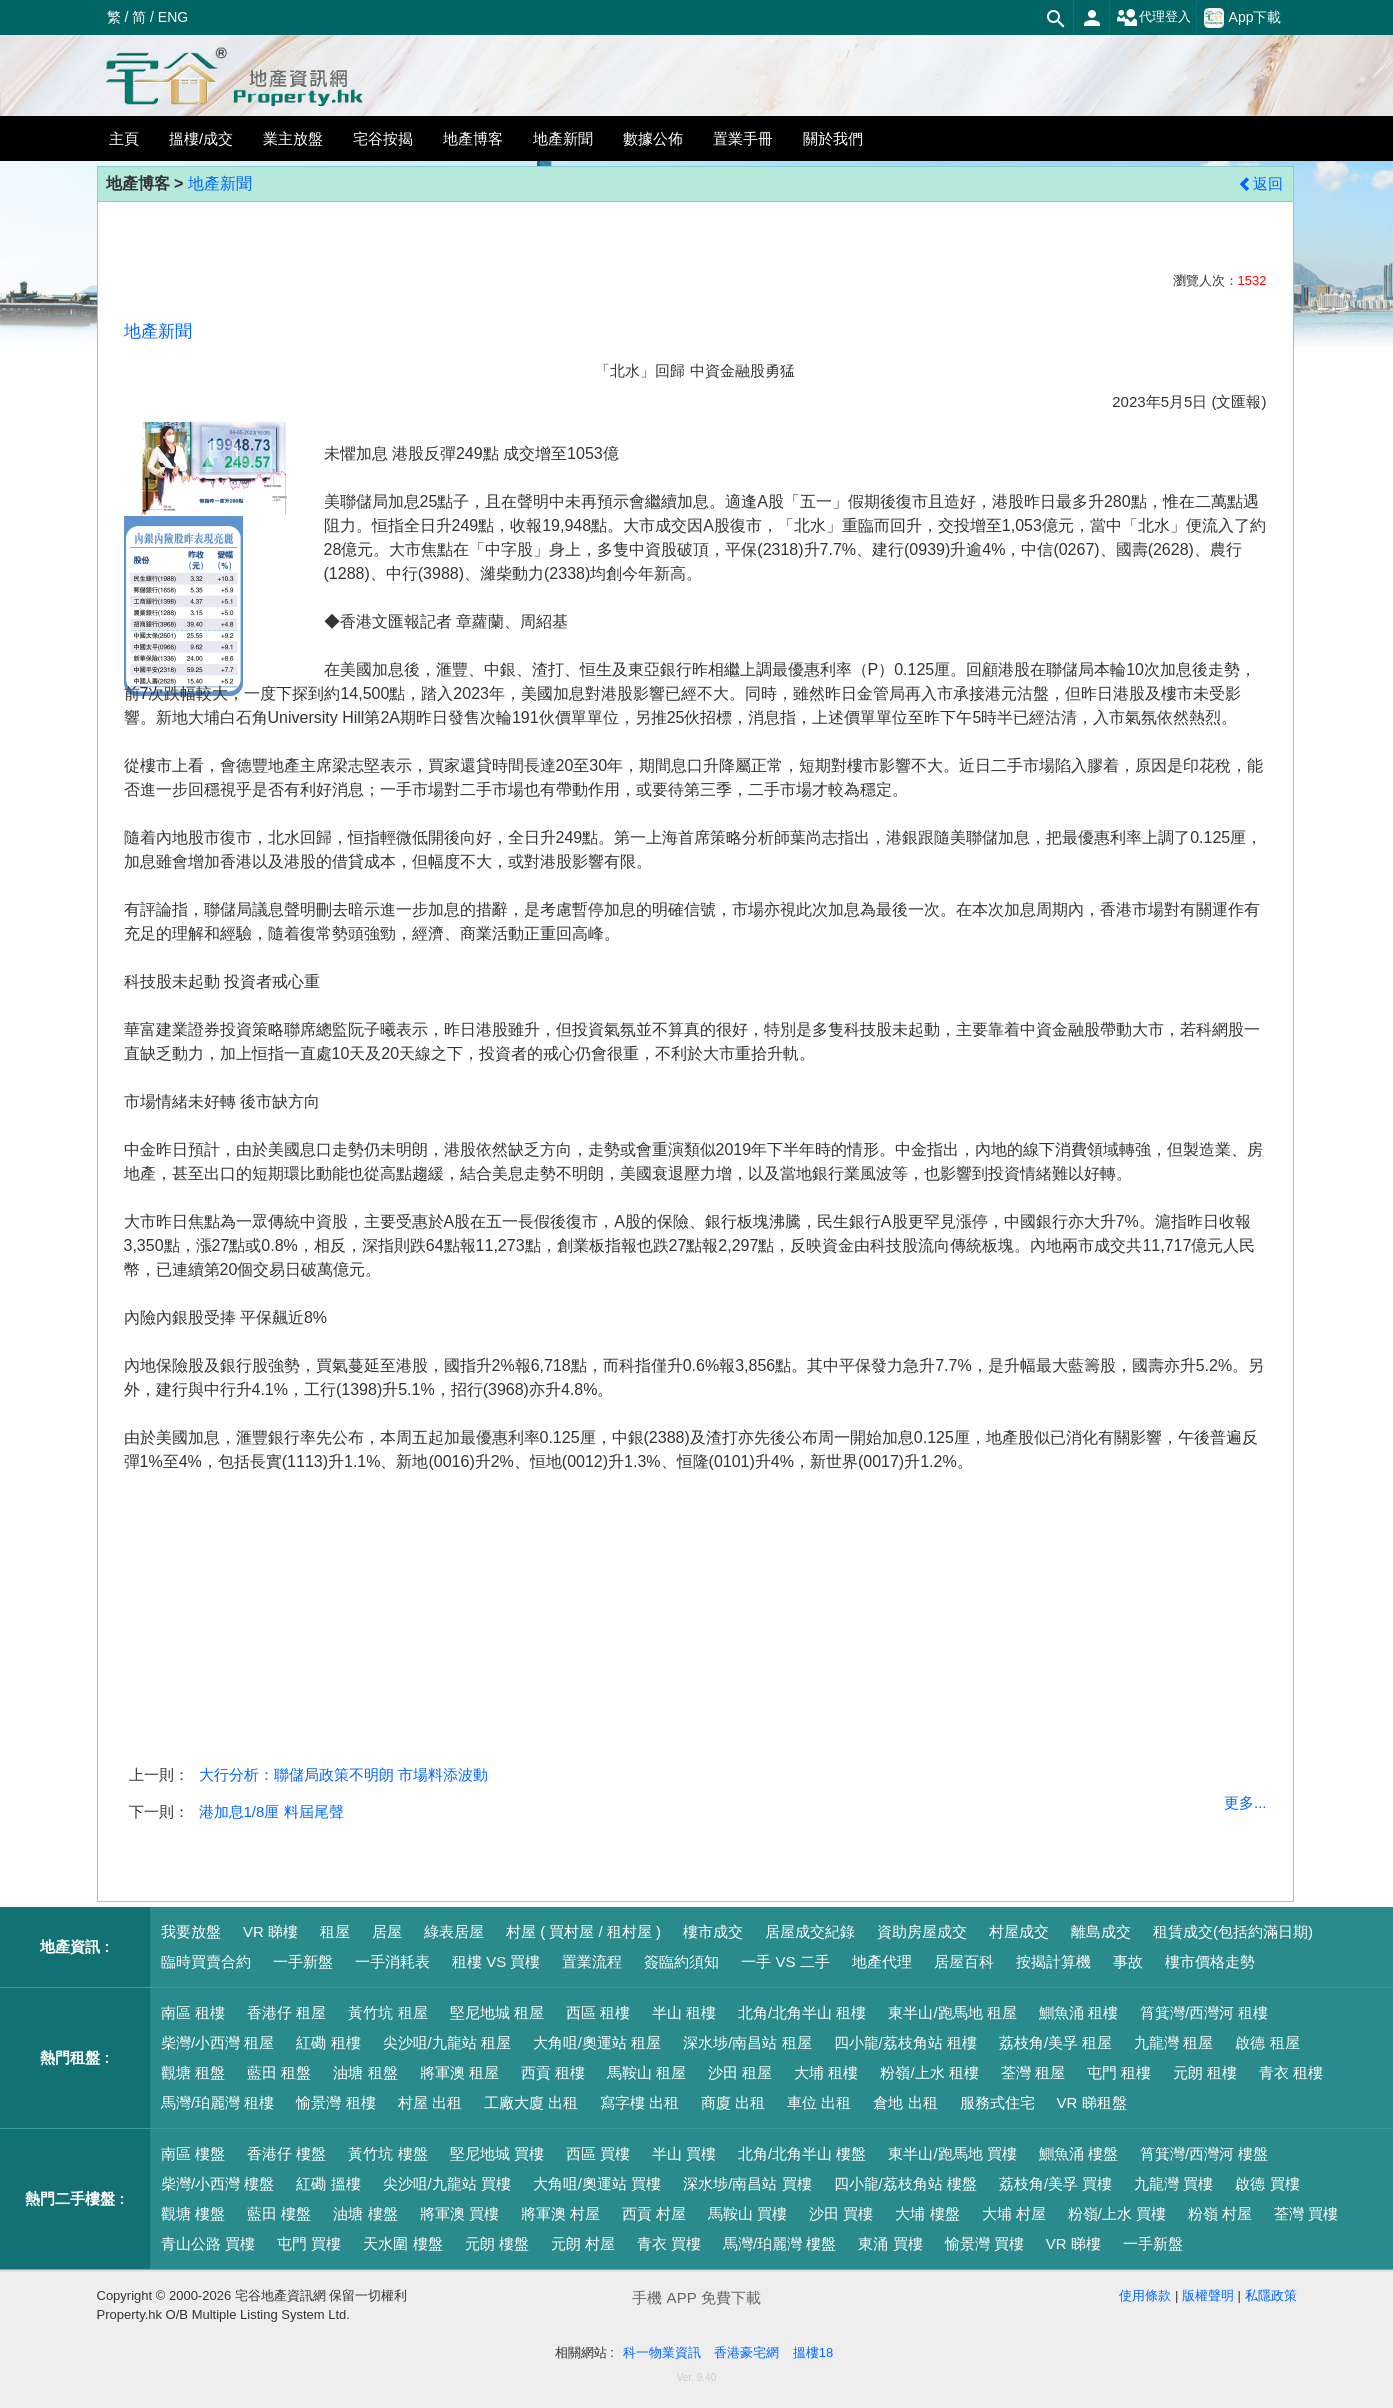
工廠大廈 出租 (531, 2102)
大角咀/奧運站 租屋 (597, 2042)
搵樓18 (813, 2352)
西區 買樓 (598, 2153)
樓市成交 (713, 1931)
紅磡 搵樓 (328, 2183)
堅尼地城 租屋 (497, 2012)
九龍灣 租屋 (1173, 2042)
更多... (1245, 1802)
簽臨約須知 (681, 1961)
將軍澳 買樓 (459, 2213)
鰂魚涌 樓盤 (1078, 2153)
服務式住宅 (997, 2102)
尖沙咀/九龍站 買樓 (447, 2183)
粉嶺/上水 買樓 (1117, 2213)
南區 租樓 (193, 2012)
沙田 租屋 (740, 2072)
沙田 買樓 (841, 2213)
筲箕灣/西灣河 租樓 (1204, 2012)
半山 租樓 (684, 2012)
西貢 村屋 (654, 2213)
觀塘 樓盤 (193, 2213)
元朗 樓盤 (497, 2243)
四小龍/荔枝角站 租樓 (905, 2042)
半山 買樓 (684, 2153)
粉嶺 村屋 (1220, 2213)
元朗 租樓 (1205, 2072)
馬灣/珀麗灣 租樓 (217, 2102)
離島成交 (1101, 1931)
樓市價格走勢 (1210, 1961)
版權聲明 (1208, 2295)
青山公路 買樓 (208, 2243)
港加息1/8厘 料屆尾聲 (271, 1811)
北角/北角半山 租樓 (802, 2012)
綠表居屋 (454, 1931)
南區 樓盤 (193, 2153)
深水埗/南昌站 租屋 (747, 2042)
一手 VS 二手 (785, 1961)
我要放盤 (191, 1931)
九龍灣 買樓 (1173, 2183)
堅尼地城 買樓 (497, 2153)
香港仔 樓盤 (286, 2153)
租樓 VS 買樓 (496, 1961)
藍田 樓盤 (279, 2213)
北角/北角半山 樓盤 (802, 2153)
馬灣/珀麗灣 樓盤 (779, 2243)
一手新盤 (303, 1961)
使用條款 (1145, 2295)
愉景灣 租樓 (335, 2102)
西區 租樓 (598, 2012)
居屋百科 (964, 1961)
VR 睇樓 (270, 1931)
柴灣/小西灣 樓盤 (217, 2183)
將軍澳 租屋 (459, 2072)
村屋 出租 (430, 2102)
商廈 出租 (733, 2102)
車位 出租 (819, 2102)
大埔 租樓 (826, 2072)
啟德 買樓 (1267, 2183)
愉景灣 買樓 (984, 2243)
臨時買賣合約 (206, 1961)
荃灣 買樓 (1306, 2213)
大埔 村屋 (1014, 2213)
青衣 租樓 (1291, 2072)
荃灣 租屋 (1033, 2072)
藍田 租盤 (279, 2072)
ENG (173, 17)
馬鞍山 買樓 (747, 2213)
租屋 (335, 1931)
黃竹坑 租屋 (387, 2012)
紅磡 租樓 (328, 2042)
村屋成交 (1019, 1931)
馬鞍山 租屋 (646, 2072)
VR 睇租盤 (1092, 2102)
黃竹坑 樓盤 (387, 2153)
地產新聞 (220, 183)
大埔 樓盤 (927, 2213)
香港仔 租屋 (286, 2012)
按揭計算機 (1053, 1961)
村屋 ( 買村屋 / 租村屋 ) (583, 1931)
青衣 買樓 (669, 2243)
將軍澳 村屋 (560, 2213)
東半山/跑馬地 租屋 (952, 2012)
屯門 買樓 (309, 2243)
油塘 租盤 (365, 2072)
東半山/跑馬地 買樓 (952, 2153)
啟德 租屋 (1267, 2042)
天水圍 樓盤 (402, 2243)
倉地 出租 (905, 2102)
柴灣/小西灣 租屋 (217, 2042)
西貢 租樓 (553, 2072)
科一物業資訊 (662, 2352)
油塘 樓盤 (365, 2213)
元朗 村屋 (583, 2243)
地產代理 (882, 1961)
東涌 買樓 (890, 2243)
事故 (1128, 1961)
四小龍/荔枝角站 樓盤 (905, 2183)
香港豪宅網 (746, 2352)
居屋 (387, 1931)
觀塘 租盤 (193, 2072)
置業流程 (592, 1961)
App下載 (1243, 18)
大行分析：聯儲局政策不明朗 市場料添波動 (343, 1774)
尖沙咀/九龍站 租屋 (447, 2042)
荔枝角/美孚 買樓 (1055, 2183)
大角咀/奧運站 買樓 (597, 2183)
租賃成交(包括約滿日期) (1233, 1931)
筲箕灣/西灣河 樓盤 (1204, 2153)
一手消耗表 (392, 1961)
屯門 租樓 (1119, 2072)
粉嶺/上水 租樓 (929, 2072)
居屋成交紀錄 (810, 1931)
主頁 (124, 138)
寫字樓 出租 (639, 2102)
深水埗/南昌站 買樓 (747, 2183)
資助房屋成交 (922, 1931)
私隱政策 (1271, 2295)
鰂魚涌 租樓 (1078, 2012)
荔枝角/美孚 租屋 (1055, 2042)
